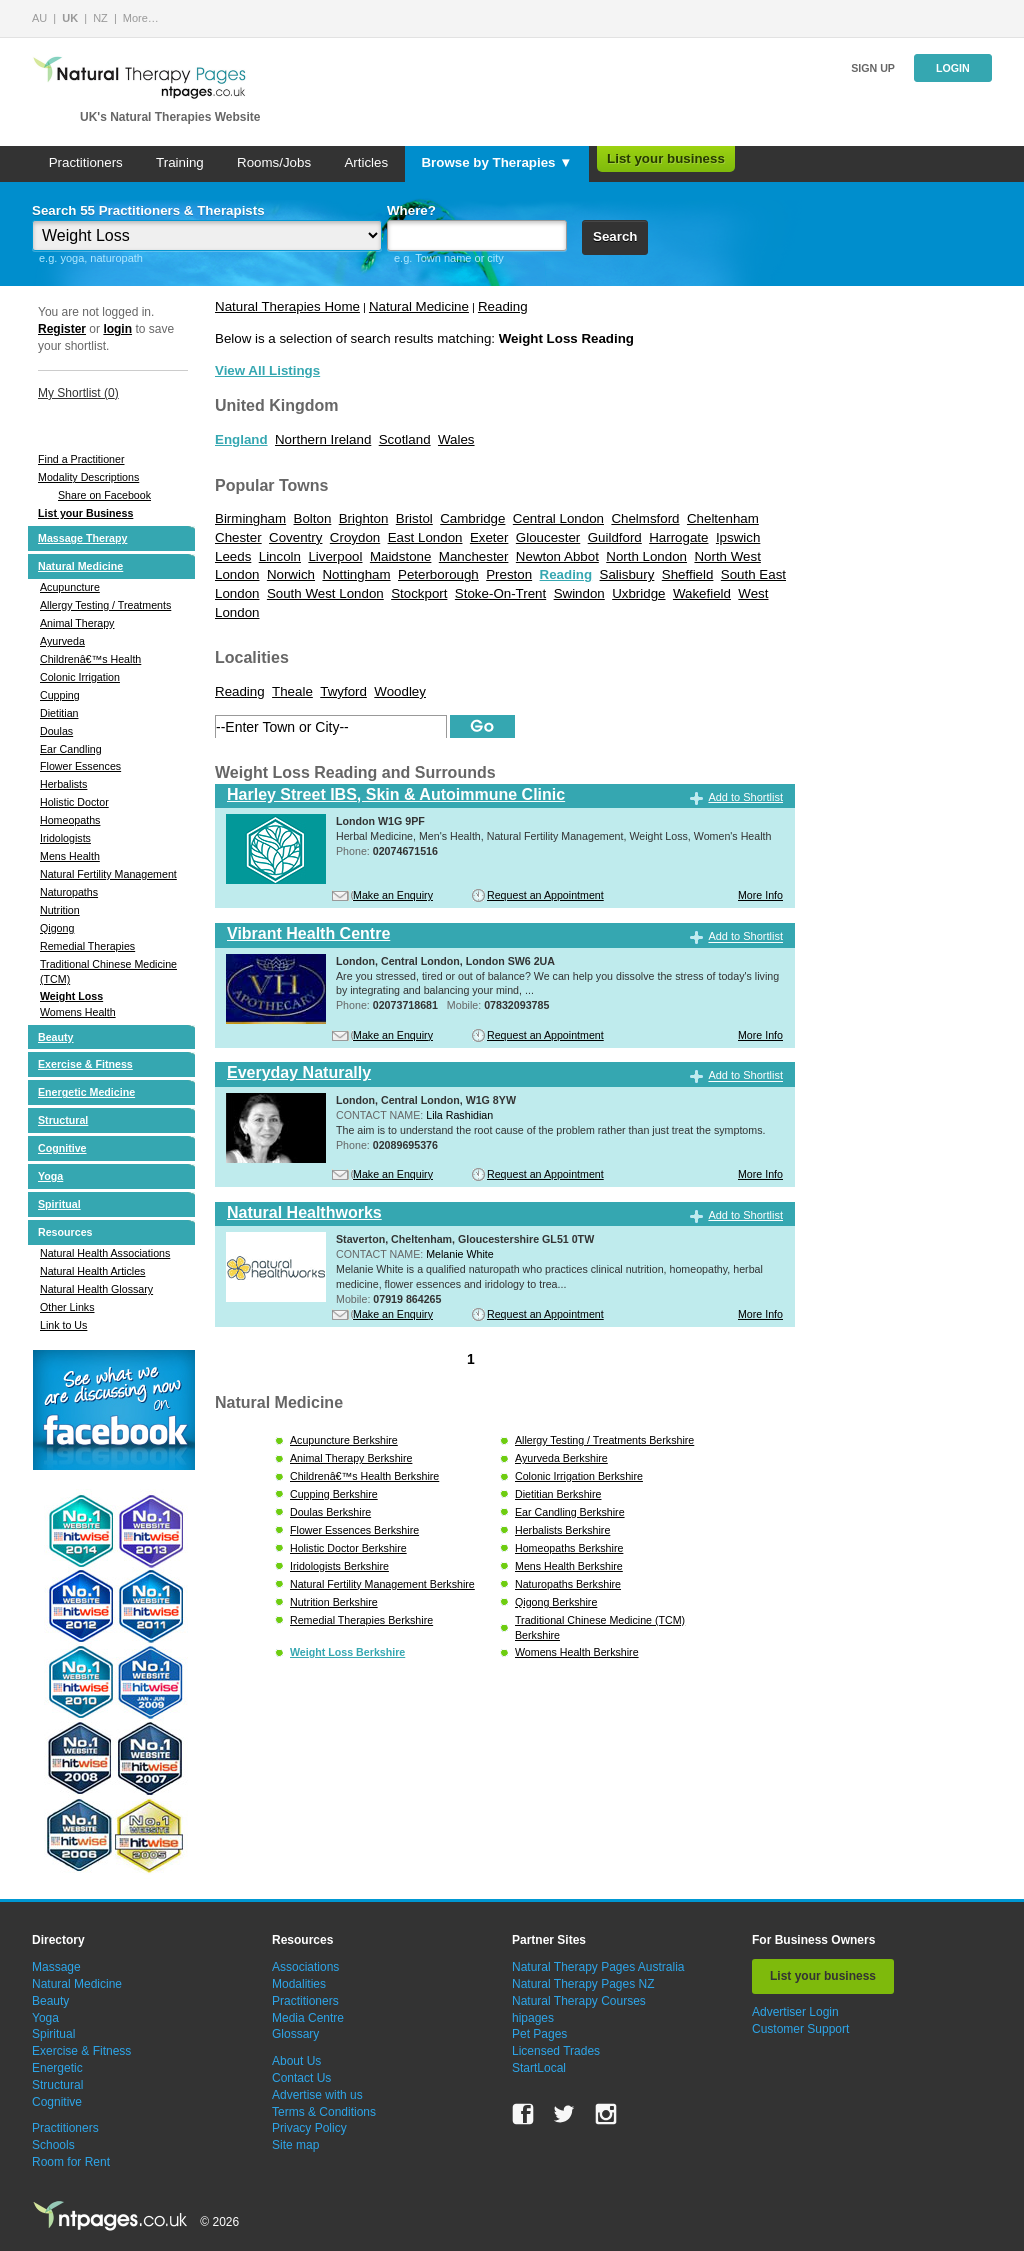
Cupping (60, 695)
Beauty (56, 1037)
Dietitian (59, 713)
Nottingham (356, 574)
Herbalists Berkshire (562, 1530)
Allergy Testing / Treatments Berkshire (604, 1440)
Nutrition (60, 910)
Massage (56, 1967)
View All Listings (267, 370)
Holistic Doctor (74, 802)
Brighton (364, 518)
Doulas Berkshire (330, 1512)
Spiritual (59, 1204)
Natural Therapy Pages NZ (583, 1984)
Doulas (56, 731)
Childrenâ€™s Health (90, 659)
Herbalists (63, 784)
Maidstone (401, 556)
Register (62, 329)
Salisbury (627, 574)
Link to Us (63, 1325)
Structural (63, 1120)
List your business (666, 158)
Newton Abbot (557, 556)
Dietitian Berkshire (558, 1494)
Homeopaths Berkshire (569, 1548)
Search (615, 236)
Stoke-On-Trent (500, 593)
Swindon (579, 593)
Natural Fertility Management (108, 874)
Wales (456, 439)
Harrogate (678, 537)
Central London (558, 518)
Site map (295, 2145)
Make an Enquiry (393, 895)
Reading (503, 306)
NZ (100, 18)
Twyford (343, 691)
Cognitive (62, 1148)
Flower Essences (80, 766)
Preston (509, 574)
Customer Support (800, 2029)
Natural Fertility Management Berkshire (382, 1584)
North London (646, 556)
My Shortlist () (78, 393)
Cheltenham (723, 518)
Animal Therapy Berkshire (351, 1458)
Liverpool (335, 556)
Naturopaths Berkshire (568, 1584)
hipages (533, 2018)
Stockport (419, 593)
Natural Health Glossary (96, 1289)
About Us (296, 2061)
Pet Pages (539, 2034)
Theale (292, 691)
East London (425, 537)
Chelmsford (645, 518)
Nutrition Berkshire (334, 1602)
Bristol (414, 518)
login (117, 329)
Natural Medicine (80, 566)
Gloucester (548, 537)
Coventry (295, 537)
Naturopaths (69, 892)
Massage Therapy (82, 538)
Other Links (67, 1307)
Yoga (50, 1176)
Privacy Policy (309, 2128)
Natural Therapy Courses (579, 2001)
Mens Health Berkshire (569, 1566)
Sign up (873, 68)
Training (180, 162)
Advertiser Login (795, 2012)
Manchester (474, 556)
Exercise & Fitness (85, 1064)
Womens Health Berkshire (577, 1652)
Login (953, 68)
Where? (411, 210)
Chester (238, 537)
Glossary (295, 2034)
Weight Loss (71, 996)
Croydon (355, 537)
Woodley (400, 691)
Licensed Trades (556, 2051)
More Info (760, 895)
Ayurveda (62, 641)
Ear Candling (71, 749)
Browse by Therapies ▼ (496, 162)
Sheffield (688, 574)
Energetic (57, 2068)
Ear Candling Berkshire (570, 1512)
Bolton (313, 518)
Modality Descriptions (88, 477)
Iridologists (65, 838)
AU (39, 18)
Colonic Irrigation (80, 677)
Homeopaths (70, 820)
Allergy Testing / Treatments (105, 605)
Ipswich (738, 537)
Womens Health (78, 1012)
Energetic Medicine (86, 1092)
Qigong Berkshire (556, 1602)
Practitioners (86, 162)
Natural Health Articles (92, 1271)
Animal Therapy (77, 623)
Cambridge (472, 518)
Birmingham (250, 518)
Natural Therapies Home (287, 306)
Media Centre (308, 2018)
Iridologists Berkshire (339, 1566)
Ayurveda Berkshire (561, 1458)
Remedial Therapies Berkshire (361, 1620)
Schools (53, 2145)
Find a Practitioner (81, 459)
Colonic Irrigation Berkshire (579, 1476)
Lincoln (280, 556)
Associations (305, 1967)
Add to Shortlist (745, 797)
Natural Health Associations (105, 1253)
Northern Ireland (323, 439)
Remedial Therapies (87, 946)
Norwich (291, 574)
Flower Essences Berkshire (354, 1530)
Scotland (405, 439)
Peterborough (438, 574)
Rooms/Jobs (274, 162)
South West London (325, 593)
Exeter (489, 537)
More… (141, 18)
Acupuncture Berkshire (344, 1440)
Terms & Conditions (324, 2112)
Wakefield (702, 593)
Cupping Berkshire (334, 1494)
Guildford (615, 537)
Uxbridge (638, 593)
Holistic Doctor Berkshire (348, 1548)
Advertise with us (317, 2095)
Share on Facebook (104, 495)
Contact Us (301, 2078)
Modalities (299, 1984)
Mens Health (70, 856)
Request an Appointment (545, 895)
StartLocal (539, 2068)
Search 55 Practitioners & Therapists (148, 210)
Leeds (233, 556)
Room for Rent (71, 2162)
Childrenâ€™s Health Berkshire (364, 1476)
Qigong (57, 928)
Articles (366, 162)
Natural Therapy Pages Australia (598, 1967)
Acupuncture (70, 587)
